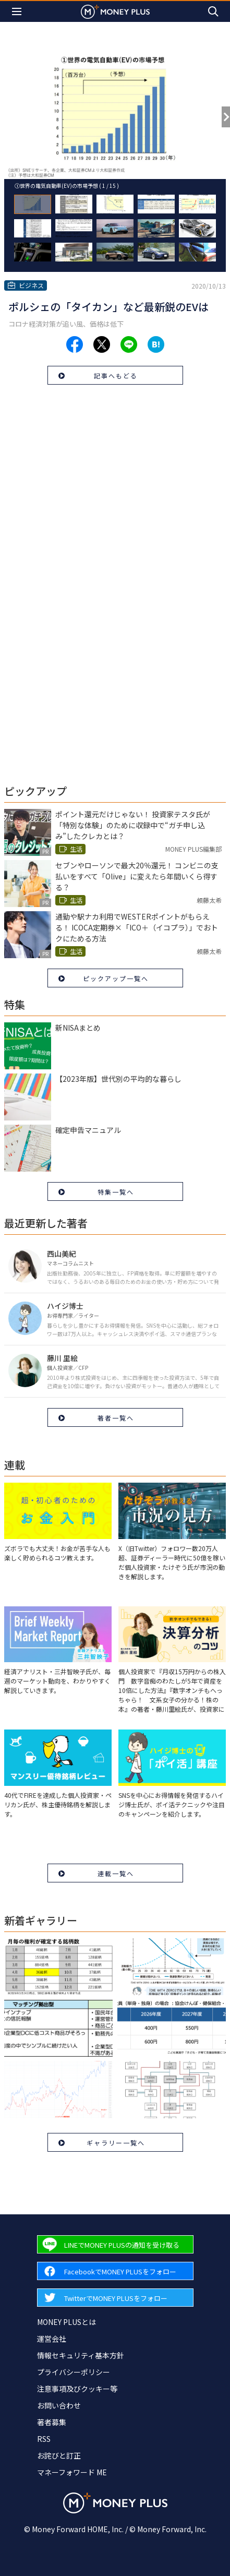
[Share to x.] (101, 344)
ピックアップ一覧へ (116, 978)
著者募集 (51, 2422)
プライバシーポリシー (73, 2372)
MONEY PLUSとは (66, 2322)
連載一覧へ (116, 1873)
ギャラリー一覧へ (116, 2142)
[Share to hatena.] (156, 344)
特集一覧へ (116, 1191)
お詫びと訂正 (59, 2455)
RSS (44, 2439)
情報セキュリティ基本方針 (80, 2355)
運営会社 (51, 2338)
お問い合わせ (59, 2405)
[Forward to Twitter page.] (115, 2297)
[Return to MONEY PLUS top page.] (115, 11)
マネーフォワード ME (72, 2472)
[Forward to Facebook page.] (115, 2271)
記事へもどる (116, 375)
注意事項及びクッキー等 (77, 2388)
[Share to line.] (128, 344)
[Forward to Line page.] (115, 2244)
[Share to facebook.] (74, 344)
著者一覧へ (116, 1417)
